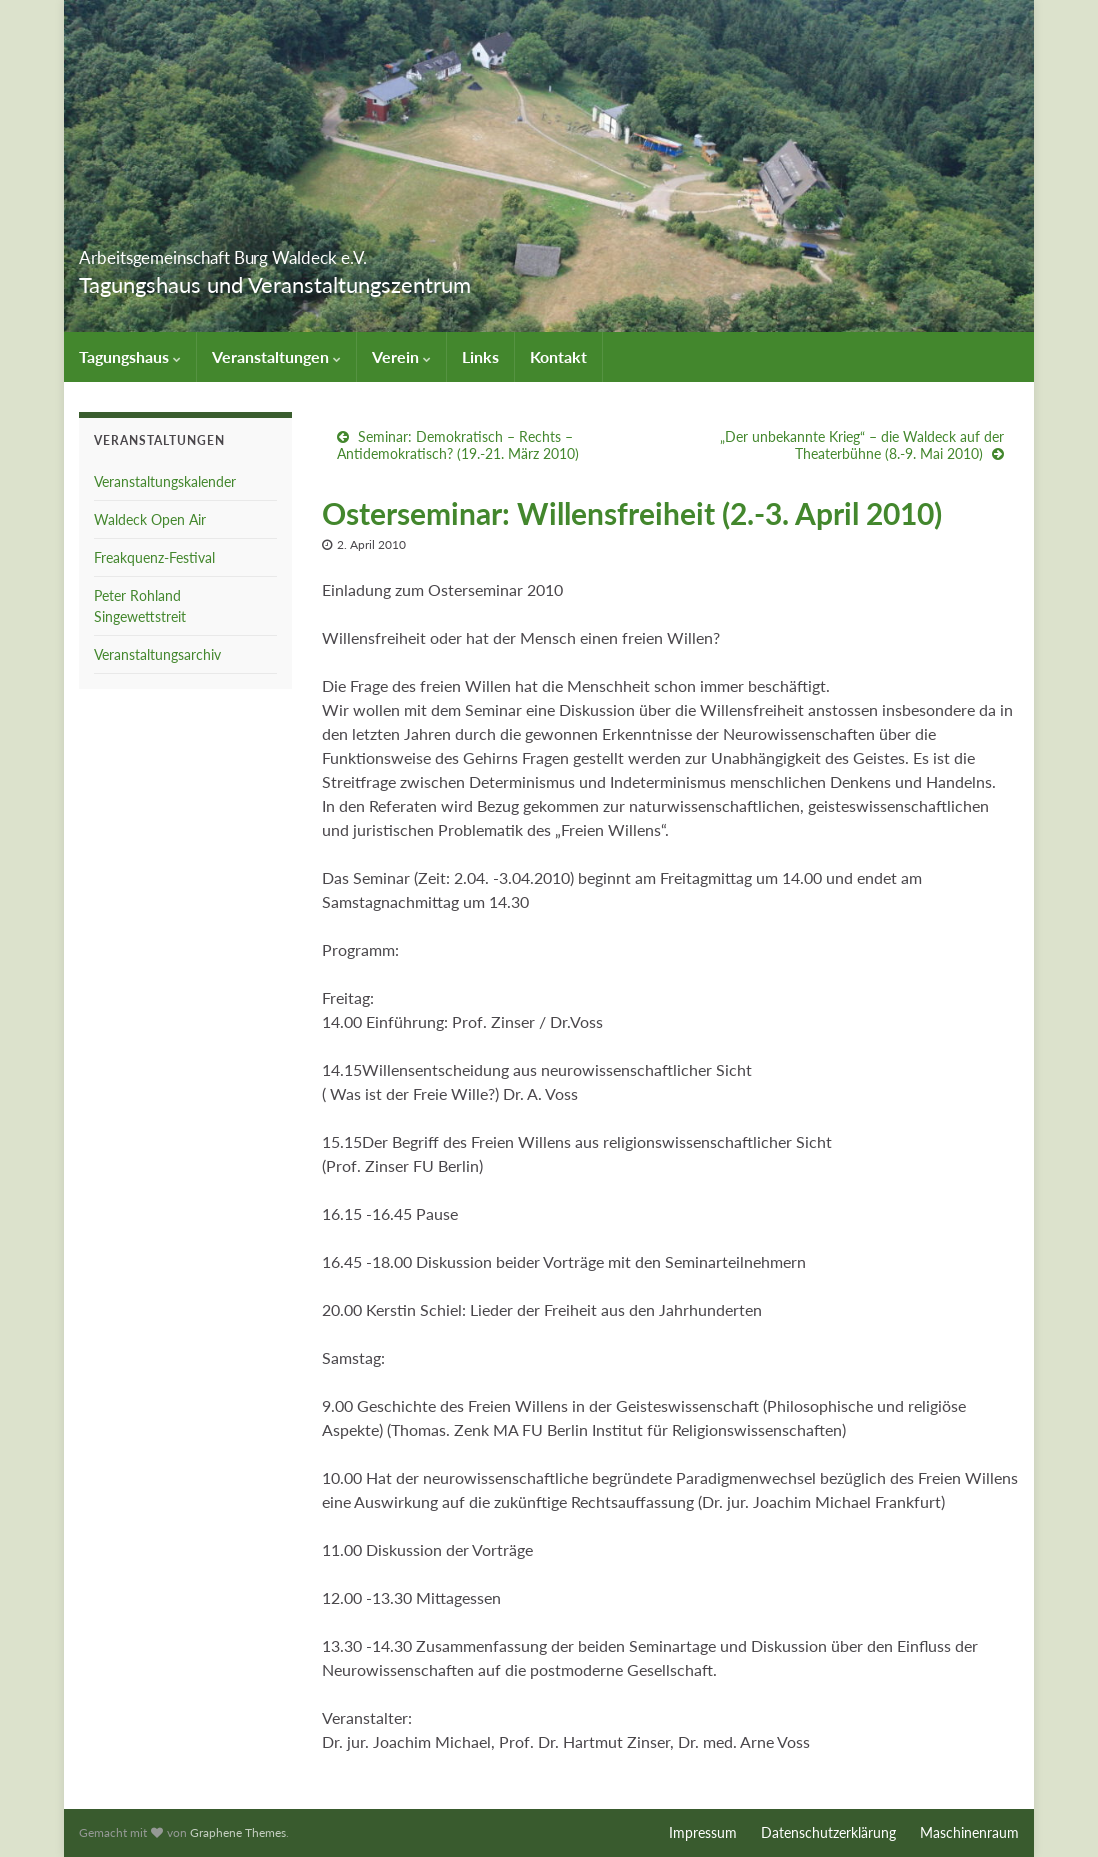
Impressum (703, 1832)
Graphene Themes (238, 1832)
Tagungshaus (130, 356)
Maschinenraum (969, 1832)
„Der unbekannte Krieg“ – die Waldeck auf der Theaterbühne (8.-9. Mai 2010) (862, 445)
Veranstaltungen (276, 356)
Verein (401, 356)
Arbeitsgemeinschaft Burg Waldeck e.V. (337, 251)
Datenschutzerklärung (828, 1832)
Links (480, 356)
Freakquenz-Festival (154, 557)
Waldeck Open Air (150, 519)
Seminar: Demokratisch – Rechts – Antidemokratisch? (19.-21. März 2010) (458, 445)
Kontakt (558, 356)
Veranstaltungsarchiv (157, 654)
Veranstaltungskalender (165, 481)
